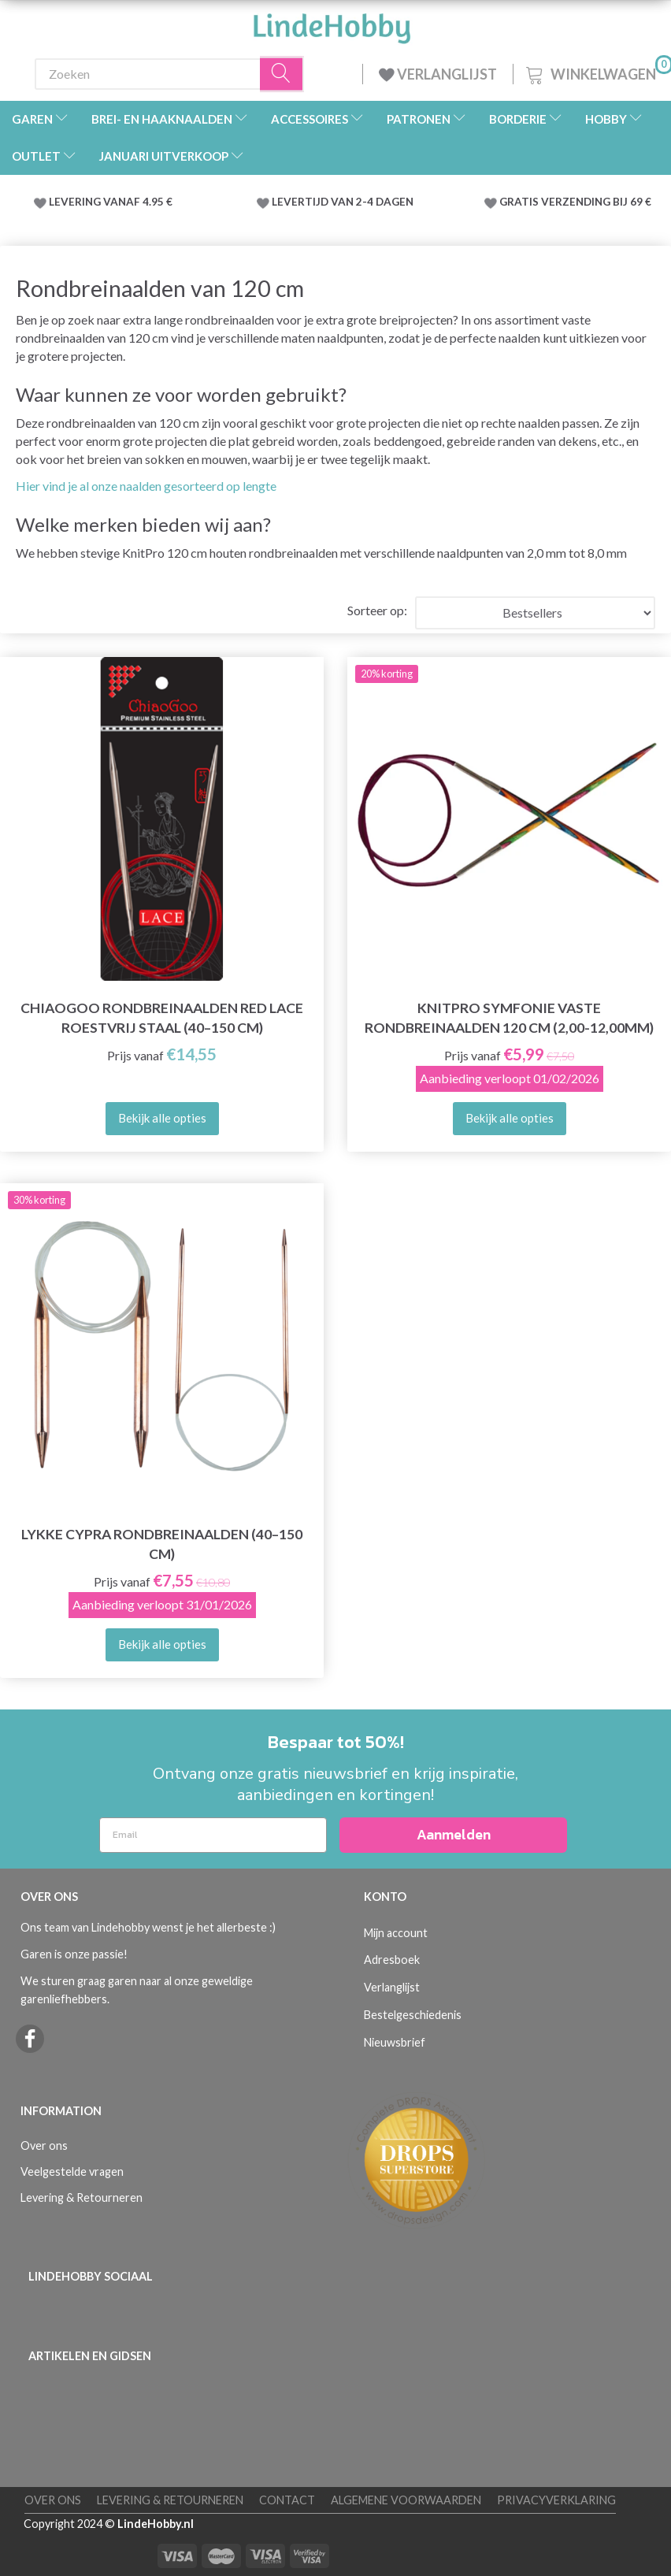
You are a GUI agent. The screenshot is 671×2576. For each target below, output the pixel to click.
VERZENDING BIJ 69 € (596, 201)
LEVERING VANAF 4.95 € (110, 201)
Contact (287, 2500)
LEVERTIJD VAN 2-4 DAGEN (342, 201)
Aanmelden (454, 1834)
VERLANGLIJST (438, 74)
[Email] (213, 1835)
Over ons (44, 2145)
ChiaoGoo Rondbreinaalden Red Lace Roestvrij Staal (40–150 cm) (161, 1018)
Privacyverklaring (556, 2500)
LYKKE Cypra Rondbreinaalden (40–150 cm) (161, 1544)
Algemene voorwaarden (406, 2500)
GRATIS (520, 201)
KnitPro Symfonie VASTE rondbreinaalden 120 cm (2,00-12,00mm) (509, 1018)
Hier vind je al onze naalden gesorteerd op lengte (146, 485)
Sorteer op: (377, 610)
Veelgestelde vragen (72, 2171)
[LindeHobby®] (331, 23)
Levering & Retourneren (81, 2197)
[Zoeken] (282, 73)
